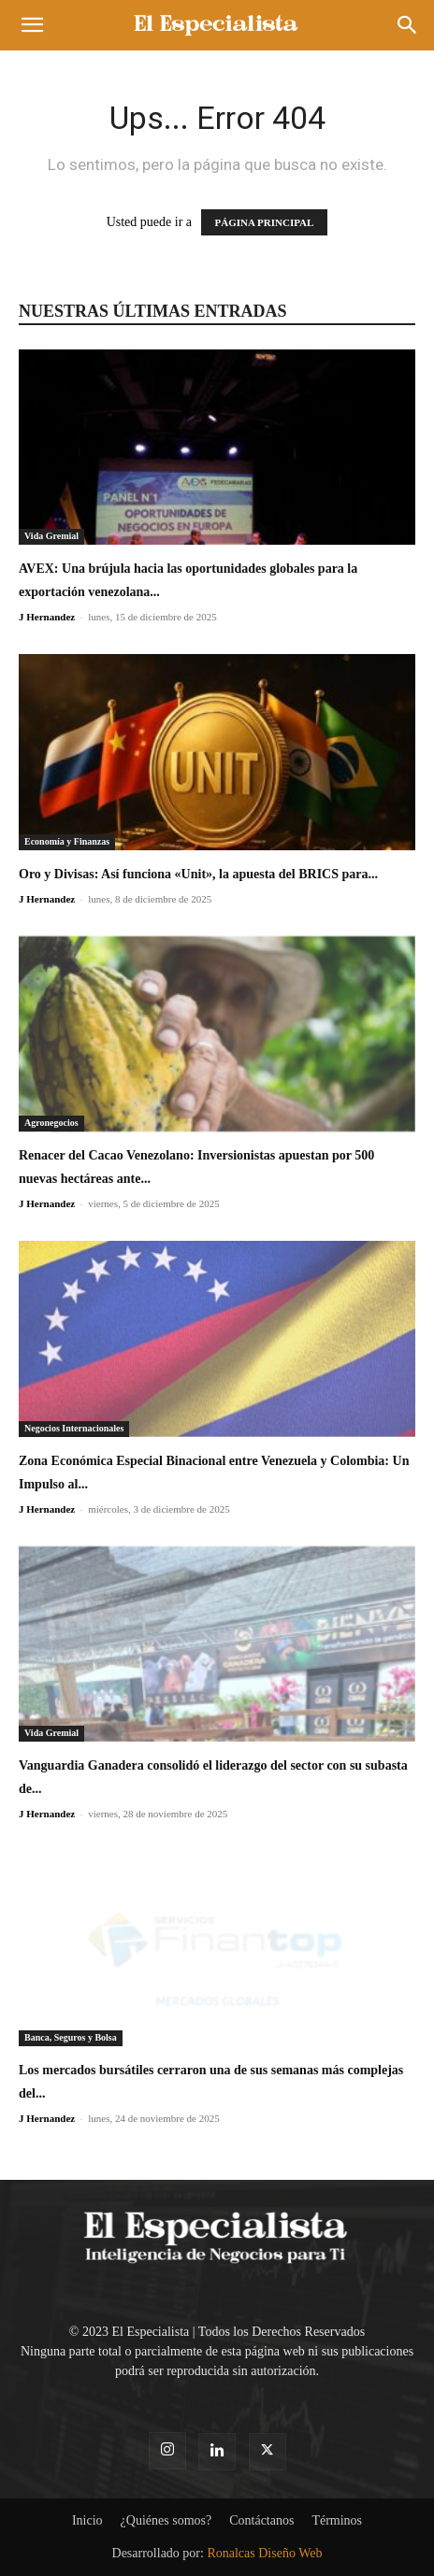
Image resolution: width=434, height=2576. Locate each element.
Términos (336, 2520)
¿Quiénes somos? (166, 2520)
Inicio (87, 2520)
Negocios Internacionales (73, 1428)
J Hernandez (47, 616)
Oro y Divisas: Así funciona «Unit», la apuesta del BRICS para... (198, 874)
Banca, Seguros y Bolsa (70, 2037)
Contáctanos (261, 2520)
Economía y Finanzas (66, 841)
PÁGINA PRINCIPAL (264, 222)
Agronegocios (51, 1122)
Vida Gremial (51, 536)
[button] (32, 25)
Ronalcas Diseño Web (264, 2553)
